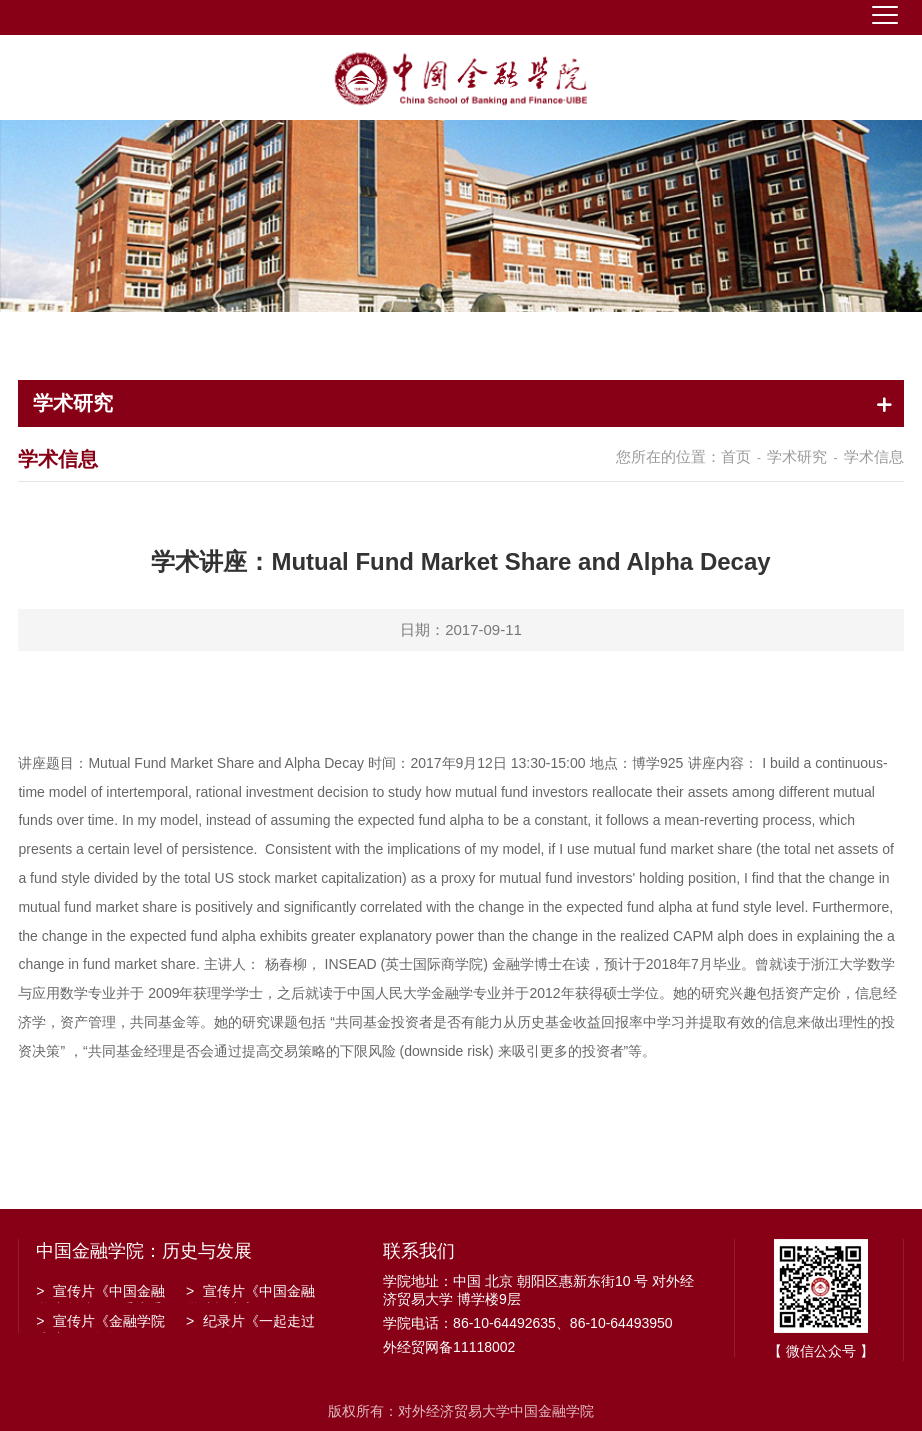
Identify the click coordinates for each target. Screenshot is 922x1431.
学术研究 (797, 456)
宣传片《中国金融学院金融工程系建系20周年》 (100, 1293)
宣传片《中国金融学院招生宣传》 (250, 1293)
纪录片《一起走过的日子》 (250, 1323)
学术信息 (874, 456)
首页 (736, 456)
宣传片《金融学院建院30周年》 (100, 1323)
